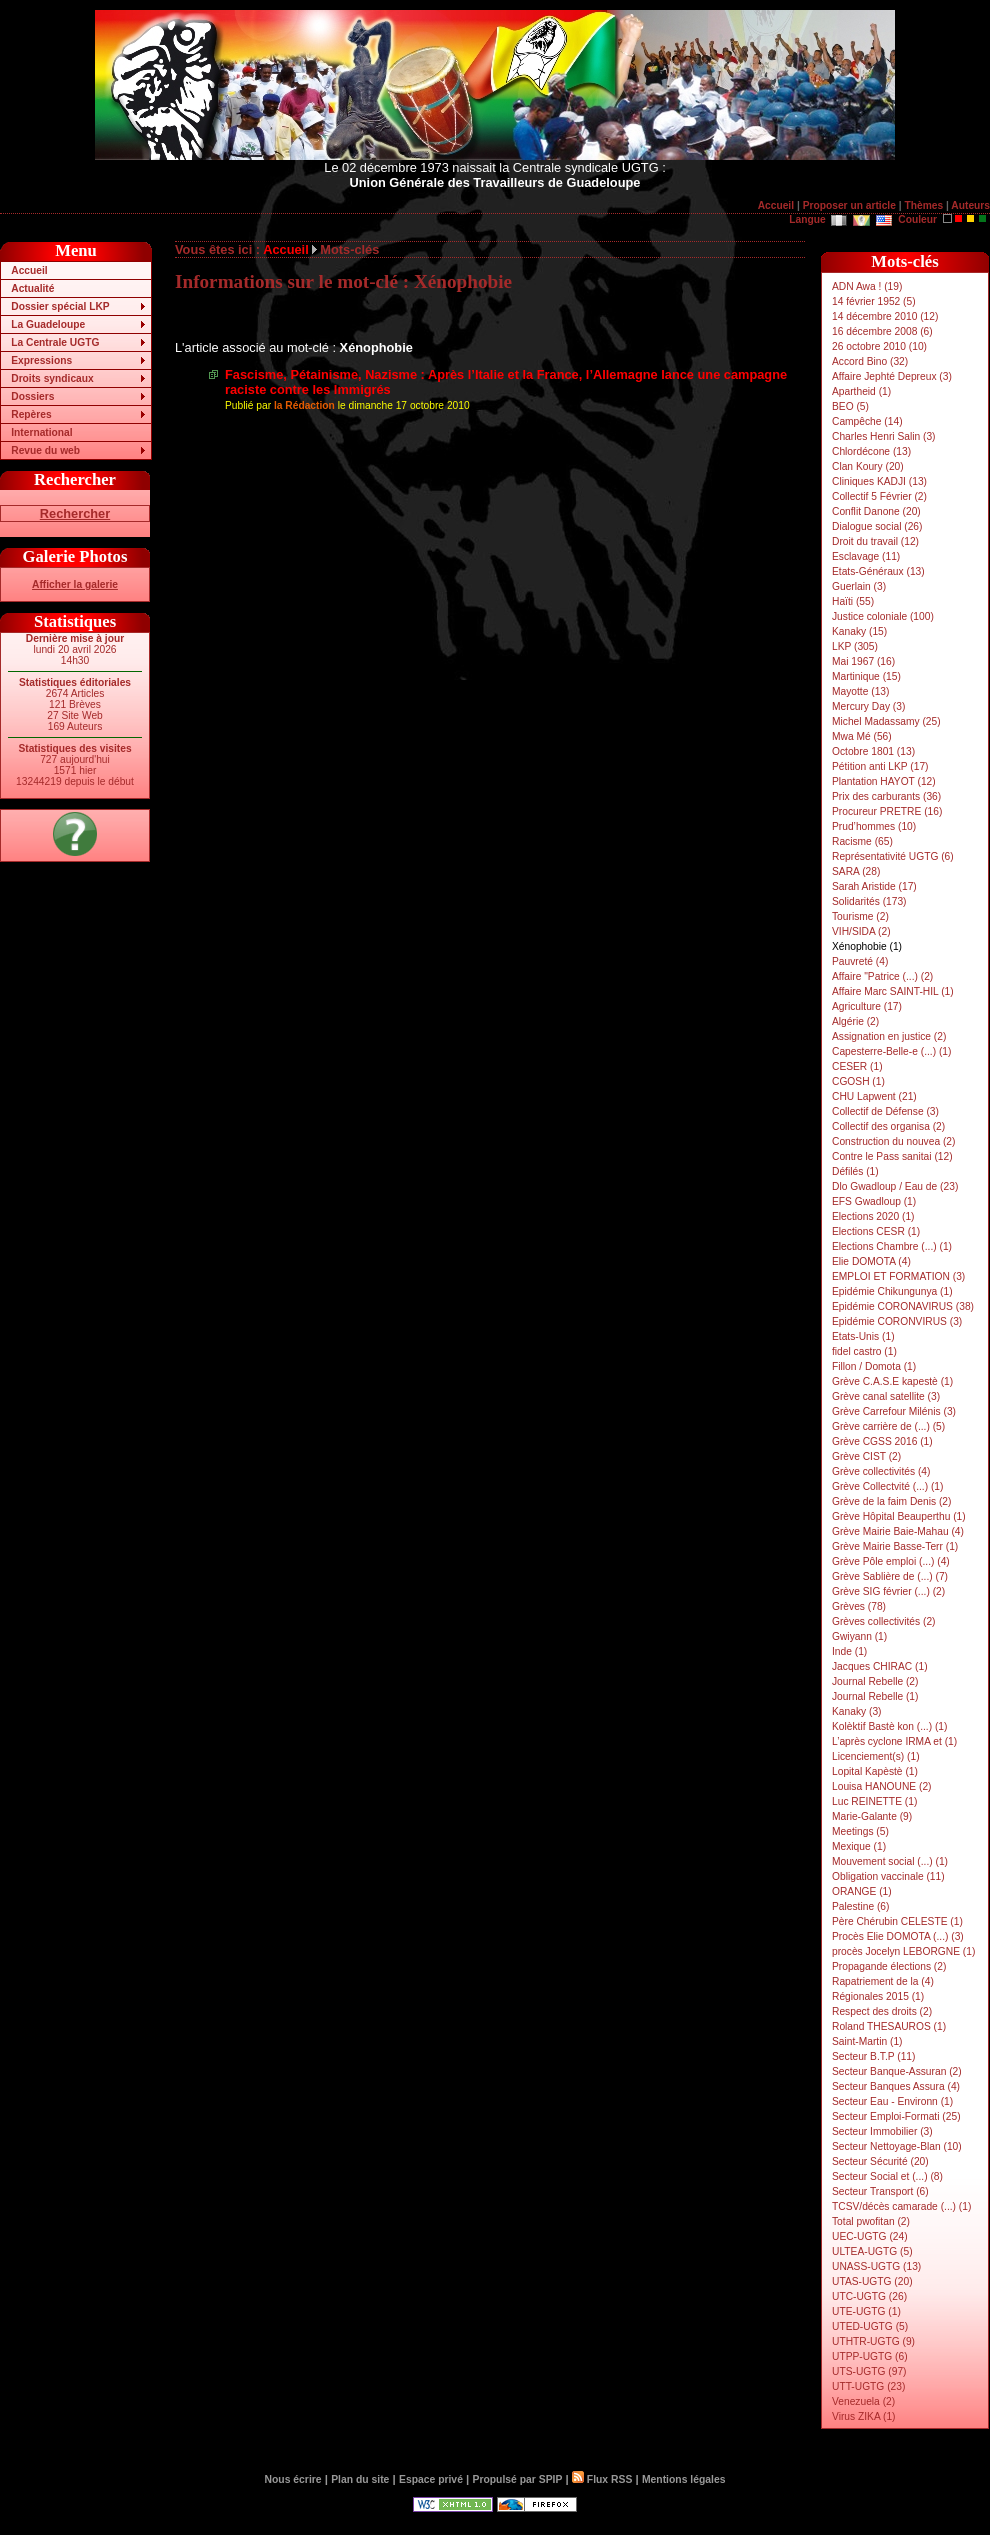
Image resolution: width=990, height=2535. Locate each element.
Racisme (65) (862, 841)
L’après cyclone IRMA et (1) (894, 1741)
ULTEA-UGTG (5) (872, 2251)
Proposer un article (849, 205)
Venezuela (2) (863, 2401)
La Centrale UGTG (55, 342)
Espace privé (431, 2479)
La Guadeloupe (48, 324)
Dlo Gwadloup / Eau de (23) (895, 1186)
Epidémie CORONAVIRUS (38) (903, 1306)
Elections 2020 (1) (873, 1216)
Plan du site (360, 2479)
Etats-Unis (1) (863, 1336)
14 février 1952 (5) (874, 301)
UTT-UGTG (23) (868, 2386)
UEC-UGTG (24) (870, 2236)
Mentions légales (683, 2479)
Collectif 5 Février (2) (879, 496)
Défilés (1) (855, 1171)
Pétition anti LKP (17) (880, 766)
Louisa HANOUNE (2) (882, 1786)
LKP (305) (855, 646)
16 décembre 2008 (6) (882, 331)
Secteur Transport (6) (880, 2191)
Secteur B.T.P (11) (873, 2056)
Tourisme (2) (860, 916)
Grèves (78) (859, 1606)
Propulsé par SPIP (518, 2479)
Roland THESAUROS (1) (889, 2026)
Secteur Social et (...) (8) (887, 2176)
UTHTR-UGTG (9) (873, 2341)
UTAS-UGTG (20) (872, 2281)
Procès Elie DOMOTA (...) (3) (898, 1936)
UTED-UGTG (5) (870, 2326)
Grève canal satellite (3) (886, 1396)
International (41, 432)
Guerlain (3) (859, 586)
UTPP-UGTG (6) (870, 2356)
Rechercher (75, 513)
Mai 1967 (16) (863, 661)
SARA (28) (856, 871)
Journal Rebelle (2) (875, 1681)
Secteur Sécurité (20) (880, 2161)
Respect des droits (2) (882, 2011)
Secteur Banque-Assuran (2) (897, 2071)
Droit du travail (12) (875, 541)
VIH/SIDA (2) (861, 931)
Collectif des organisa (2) (888, 1126)
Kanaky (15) (859, 631)
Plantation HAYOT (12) (884, 781)
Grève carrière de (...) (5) (888, 1426)
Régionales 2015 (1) (878, 1996)
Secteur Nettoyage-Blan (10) (897, 2146)
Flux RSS (602, 2479)
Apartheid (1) (861, 391)
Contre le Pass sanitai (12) (892, 1156)
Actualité (32, 288)
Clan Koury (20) (868, 466)
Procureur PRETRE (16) (887, 811)
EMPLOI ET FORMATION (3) (898, 1276)
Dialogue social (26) (877, 526)
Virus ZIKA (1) (864, 2416)
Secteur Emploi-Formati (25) (896, 2116)
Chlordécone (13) (871, 451)
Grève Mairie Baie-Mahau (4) (898, 1531)
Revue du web (45, 450)
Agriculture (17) (867, 1006)
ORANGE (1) (862, 1891)
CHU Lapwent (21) (874, 1096)
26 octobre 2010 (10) (879, 346)
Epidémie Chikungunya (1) (892, 1291)
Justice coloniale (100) (883, 616)
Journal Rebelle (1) (875, 1696)
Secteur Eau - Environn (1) (892, 2101)
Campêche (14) (867, 421)
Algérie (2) (855, 1021)
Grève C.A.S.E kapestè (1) (892, 1381)
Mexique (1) (859, 1846)
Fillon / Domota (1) (874, 1366)
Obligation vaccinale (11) (888, 1876)
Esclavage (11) (866, 556)
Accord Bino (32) (870, 361)
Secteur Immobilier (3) (882, 2131)
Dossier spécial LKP (60, 306)
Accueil (776, 205)
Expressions (41, 360)
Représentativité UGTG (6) (893, 856)
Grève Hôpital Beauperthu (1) (899, 1516)
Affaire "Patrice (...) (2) (882, 976)
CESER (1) (857, 1066)
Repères (31, 414)
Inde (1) (849, 1651)
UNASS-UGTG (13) (876, 2266)
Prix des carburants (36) (886, 796)
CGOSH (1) (858, 1081)
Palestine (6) (860, 1906)
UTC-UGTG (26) (869, 2296)
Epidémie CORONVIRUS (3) (897, 1321)
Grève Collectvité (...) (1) (887, 1486)
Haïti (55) (853, 601)
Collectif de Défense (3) (885, 1111)
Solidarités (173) (869, 901)
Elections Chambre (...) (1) (892, 1246)
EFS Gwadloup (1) (874, 1201)
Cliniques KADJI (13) (879, 481)
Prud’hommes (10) (874, 826)
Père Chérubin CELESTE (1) (897, 1921)
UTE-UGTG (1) (866, 2311)
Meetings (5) (860, 1831)
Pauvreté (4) (860, 961)
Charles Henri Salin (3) (884, 436)
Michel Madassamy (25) (886, 721)
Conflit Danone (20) (876, 511)
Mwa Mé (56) (862, 736)
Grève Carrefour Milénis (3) (894, 1411)
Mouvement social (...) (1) (890, 1861)
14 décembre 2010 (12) (885, 316)
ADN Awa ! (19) (867, 286)
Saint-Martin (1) (867, 2041)
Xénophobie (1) (867, 946)
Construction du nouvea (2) (893, 1141)
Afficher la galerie (75, 584)
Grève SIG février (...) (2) (888, 1591)
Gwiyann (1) (859, 1636)
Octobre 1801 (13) (873, 751)
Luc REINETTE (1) (874, 1801)
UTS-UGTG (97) (869, 2371)
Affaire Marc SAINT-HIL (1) (893, 991)
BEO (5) (850, 406)
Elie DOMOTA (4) (871, 1261)
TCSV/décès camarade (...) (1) (901, 2206)
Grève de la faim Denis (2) (891, 1501)
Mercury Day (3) (868, 706)
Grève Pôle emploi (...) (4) (891, 1561)
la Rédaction (304, 405)
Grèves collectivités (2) (884, 1621)
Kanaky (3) (857, 1711)
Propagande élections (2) (889, 1966)
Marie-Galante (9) (872, 1816)
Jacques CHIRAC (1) (880, 1666)
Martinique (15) (866, 676)
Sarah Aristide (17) (874, 886)
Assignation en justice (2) (889, 1036)
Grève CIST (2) (866, 1456)
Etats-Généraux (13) (878, 571)
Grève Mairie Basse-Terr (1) (895, 1546)
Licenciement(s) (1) (876, 1756)
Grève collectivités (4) (881, 1471)
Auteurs (970, 205)
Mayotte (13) (860, 691)
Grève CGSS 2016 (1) (882, 1441)
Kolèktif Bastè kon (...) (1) (889, 1726)
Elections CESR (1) (876, 1231)
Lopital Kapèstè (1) (875, 1771)
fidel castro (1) (864, 1351)
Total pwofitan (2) (871, 2221)
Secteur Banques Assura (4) (896, 2086)
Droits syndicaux (52, 378)
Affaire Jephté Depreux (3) (892, 376)
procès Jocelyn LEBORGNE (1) (903, 1951)
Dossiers (32, 396)
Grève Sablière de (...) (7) (890, 1576)
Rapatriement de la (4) (883, 1981)
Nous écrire (293, 2479)
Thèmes (923, 205)
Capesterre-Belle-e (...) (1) (891, 1051)
